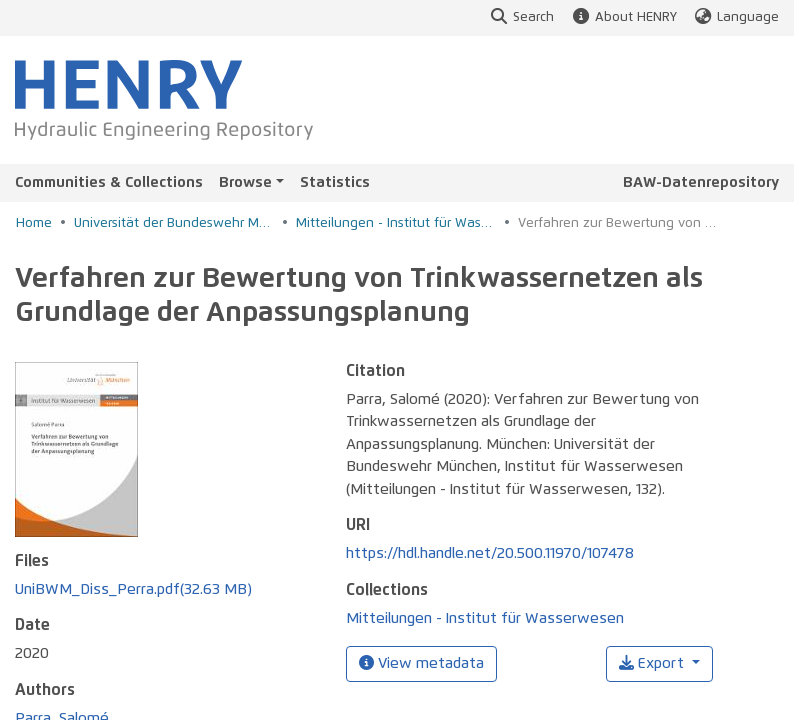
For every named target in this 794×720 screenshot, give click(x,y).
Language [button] (736, 17)
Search (521, 17)
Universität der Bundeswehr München (174, 223)
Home (34, 223)
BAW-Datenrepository (701, 182)
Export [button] (653, 663)
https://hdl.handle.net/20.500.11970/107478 (490, 553)
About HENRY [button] (623, 17)
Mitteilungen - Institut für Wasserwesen (396, 223)
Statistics (335, 182)
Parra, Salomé (62, 653)
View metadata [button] (421, 663)
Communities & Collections (109, 182)
